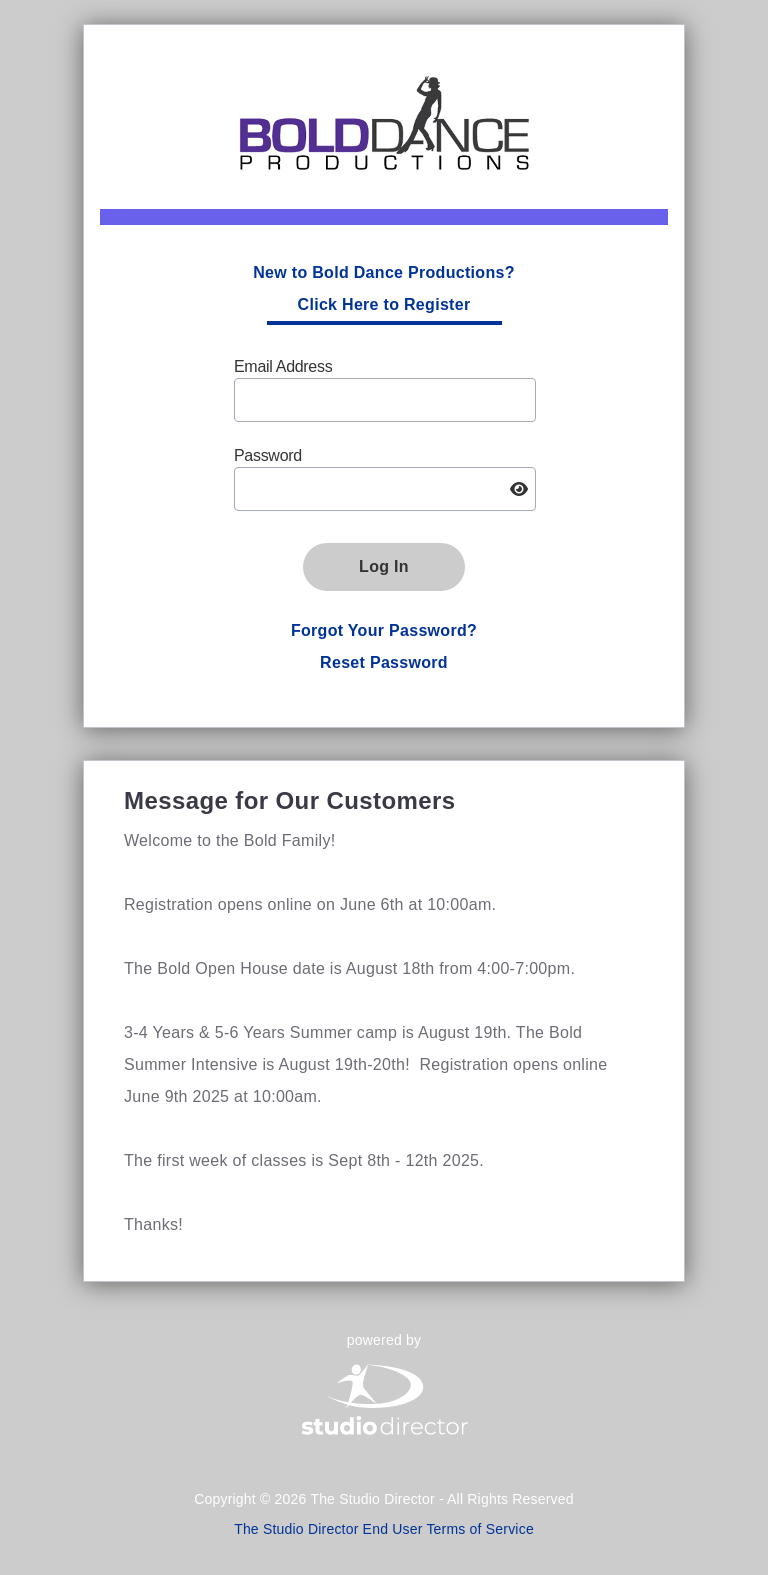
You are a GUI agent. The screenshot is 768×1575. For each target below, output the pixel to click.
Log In (384, 566)
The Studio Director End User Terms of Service (384, 1529)
